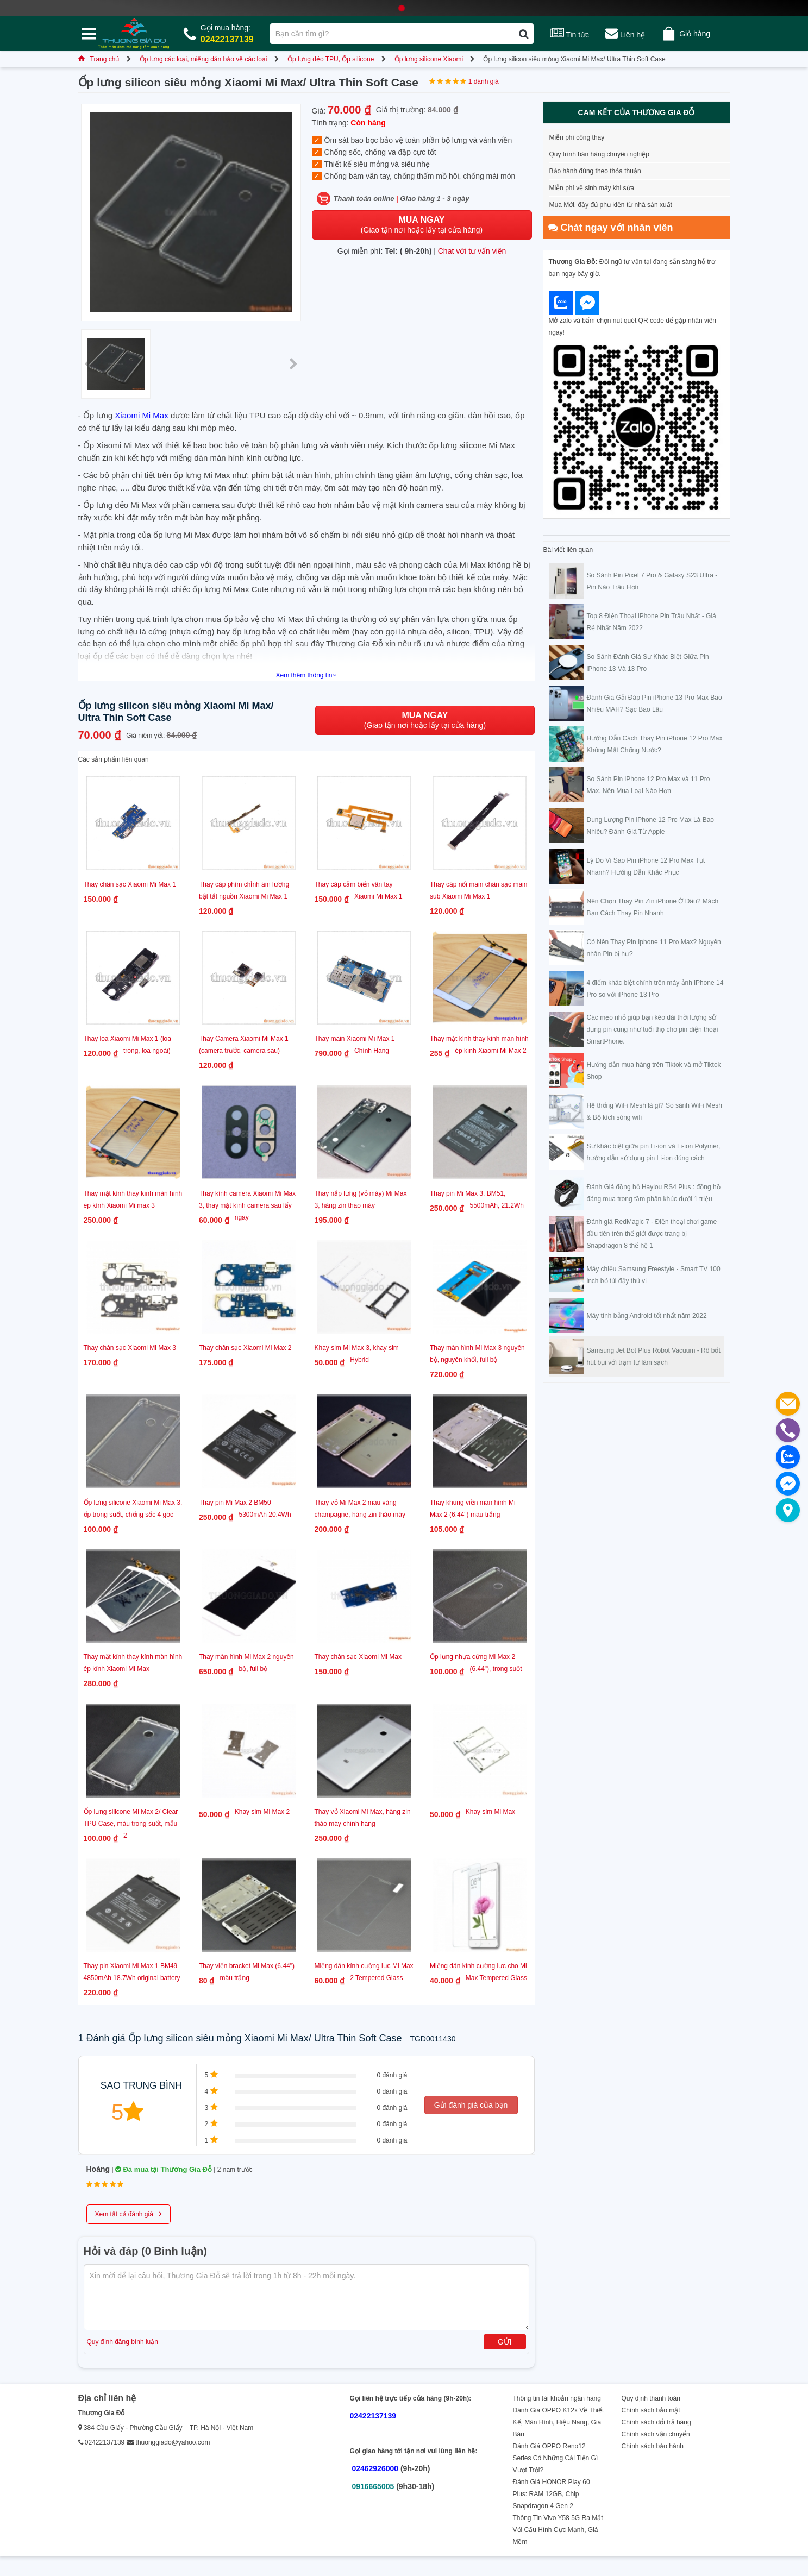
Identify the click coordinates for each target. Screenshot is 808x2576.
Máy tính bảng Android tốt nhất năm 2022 (647, 1316)
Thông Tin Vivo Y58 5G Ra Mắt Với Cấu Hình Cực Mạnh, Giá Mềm (558, 2530)
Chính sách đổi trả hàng (656, 2422)
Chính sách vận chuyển (656, 2434)
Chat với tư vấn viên (472, 251)
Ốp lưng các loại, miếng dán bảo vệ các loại (203, 59)
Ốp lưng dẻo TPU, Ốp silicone (330, 59)
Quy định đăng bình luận (122, 2342)
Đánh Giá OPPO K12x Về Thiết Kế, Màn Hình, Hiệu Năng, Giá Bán (558, 2422)
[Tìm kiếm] (523, 33)
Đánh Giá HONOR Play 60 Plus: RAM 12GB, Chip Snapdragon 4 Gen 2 (551, 2494)
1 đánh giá (483, 81)
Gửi (505, 2342)
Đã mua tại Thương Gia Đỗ (163, 2169)
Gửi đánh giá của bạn (471, 2105)
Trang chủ (99, 59)
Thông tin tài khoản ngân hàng (557, 2398)
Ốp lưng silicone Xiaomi (428, 59)
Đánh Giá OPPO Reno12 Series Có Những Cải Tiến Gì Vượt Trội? (555, 2458)
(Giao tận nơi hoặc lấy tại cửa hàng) (422, 224)
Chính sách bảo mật (651, 2410)
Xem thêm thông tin (305, 675)
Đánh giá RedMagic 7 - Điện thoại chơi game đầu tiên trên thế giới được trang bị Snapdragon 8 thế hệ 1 (652, 1233)
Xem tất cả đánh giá (128, 2213)
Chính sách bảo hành (653, 2446)
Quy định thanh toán (651, 2398)
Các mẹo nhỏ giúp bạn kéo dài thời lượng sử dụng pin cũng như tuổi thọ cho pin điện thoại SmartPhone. (652, 1029)
